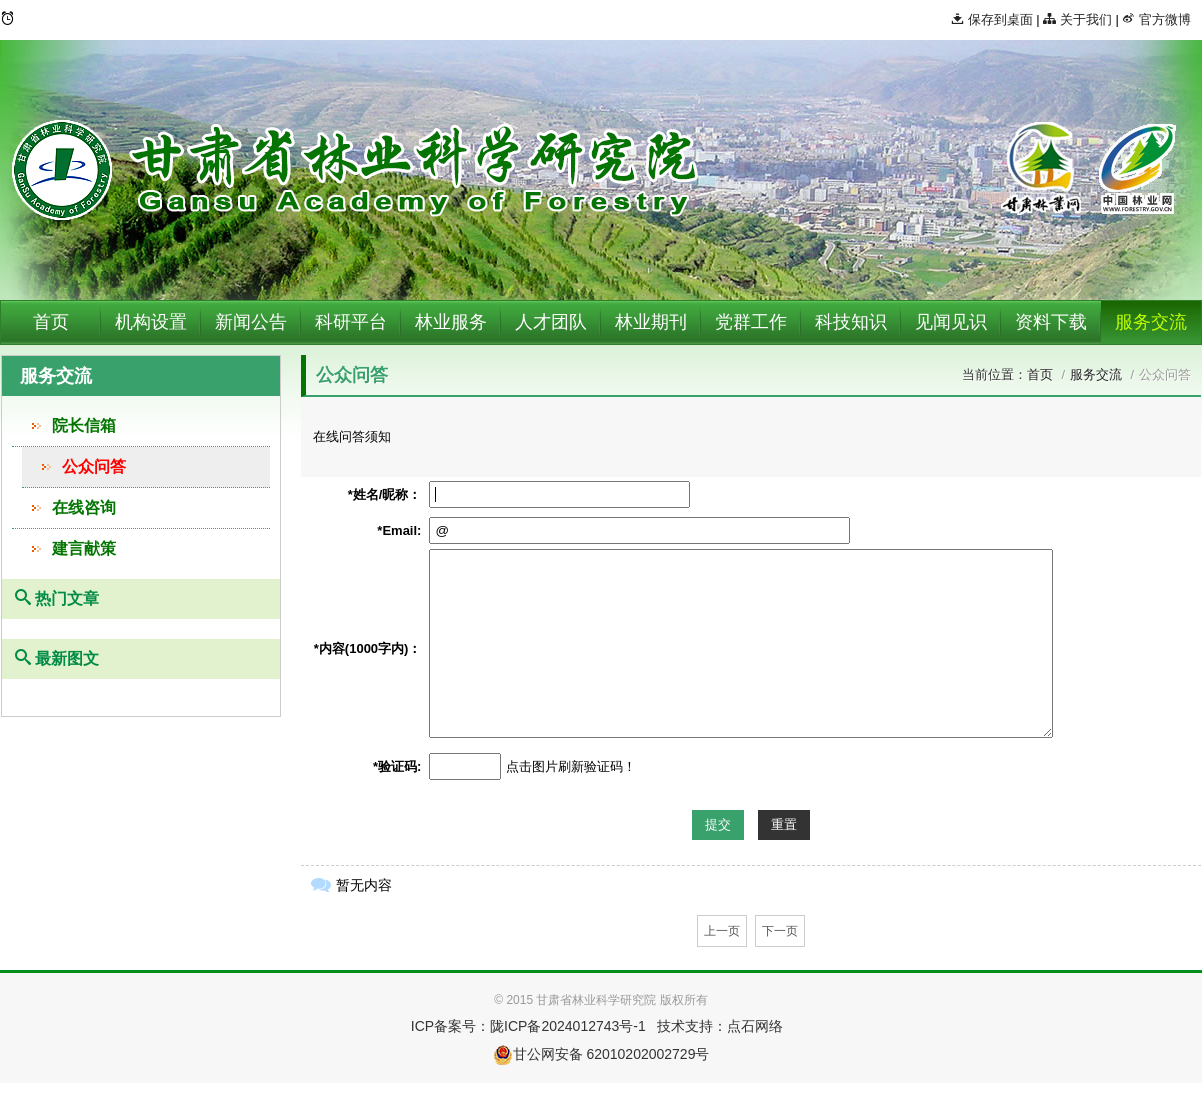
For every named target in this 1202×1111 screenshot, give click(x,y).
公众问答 (94, 466)
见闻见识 (951, 322)
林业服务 (451, 322)
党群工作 (751, 322)
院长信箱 (84, 425)
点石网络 (755, 1026)
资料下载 (1051, 322)
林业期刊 (651, 322)
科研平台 (351, 322)
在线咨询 (84, 507)
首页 (51, 322)
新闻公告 (251, 322)
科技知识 (851, 322)
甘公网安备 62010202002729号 (601, 1054)
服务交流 (1151, 322)
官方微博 (1156, 19)
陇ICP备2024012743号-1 (568, 1026)
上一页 (722, 931)
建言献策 (84, 548)
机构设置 (151, 322)
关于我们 (1077, 19)
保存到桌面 (992, 19)
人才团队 (551, 322)
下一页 (780, 931)
